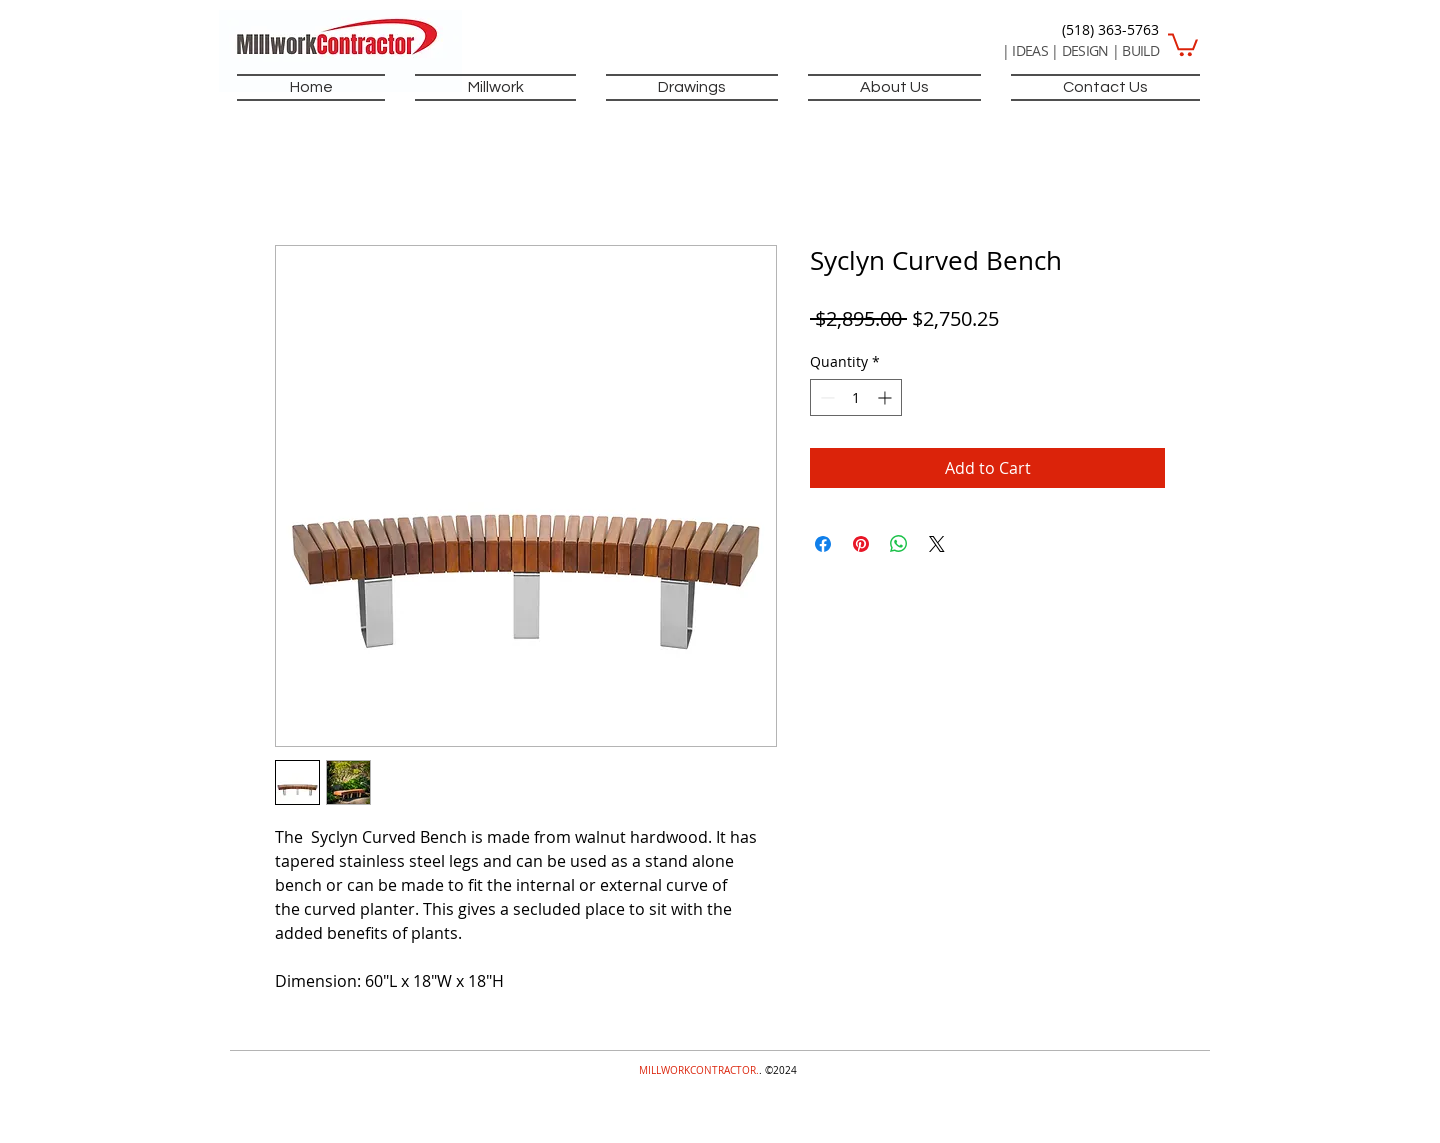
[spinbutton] (856, 397)
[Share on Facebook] (823, 544)
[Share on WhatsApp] (899, 544)
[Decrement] (825, 397)
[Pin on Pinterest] (861, 544)
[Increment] (886, 397)
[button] (1183, 43)
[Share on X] (937, 544)
